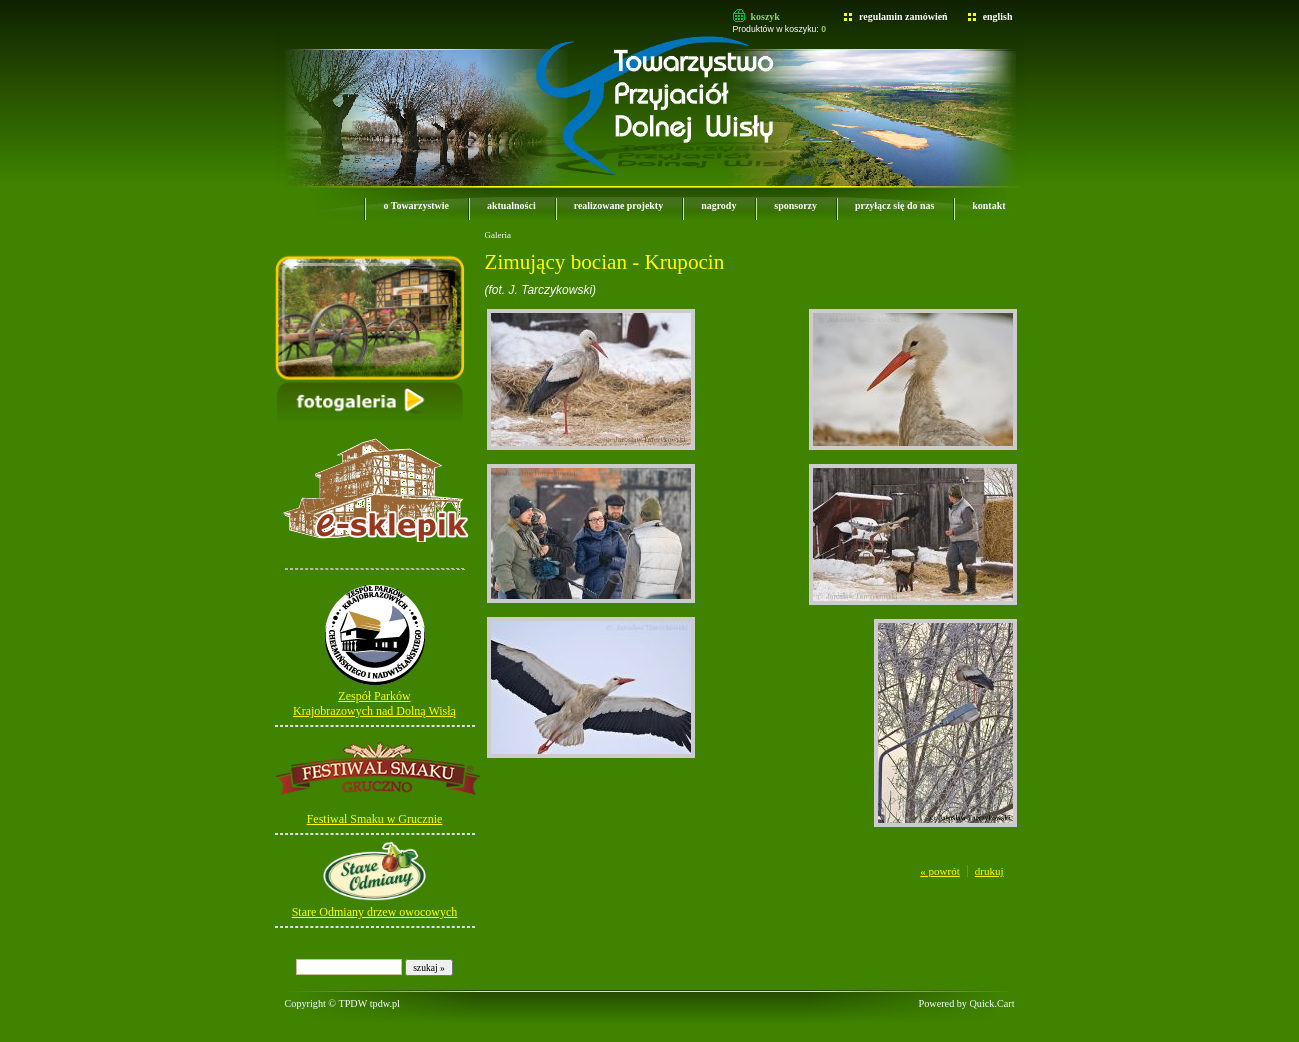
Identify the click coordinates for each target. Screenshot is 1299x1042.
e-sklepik (308, 562)
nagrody (718, 205)
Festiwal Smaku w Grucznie (375, 819)
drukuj (989, 871)
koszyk (765, 16)
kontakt (988, 205)
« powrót (939, 871)
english (998, 16)
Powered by (967, 1003)
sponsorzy (795, 205)
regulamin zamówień (903, 16)
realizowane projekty (618, 205)
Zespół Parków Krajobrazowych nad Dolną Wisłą (374, 703)
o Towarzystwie (416, 205)
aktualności (511, 205)
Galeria (498, 235)
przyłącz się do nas (894, 205)
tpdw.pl (385, 1003)
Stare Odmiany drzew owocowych (375, 912)
